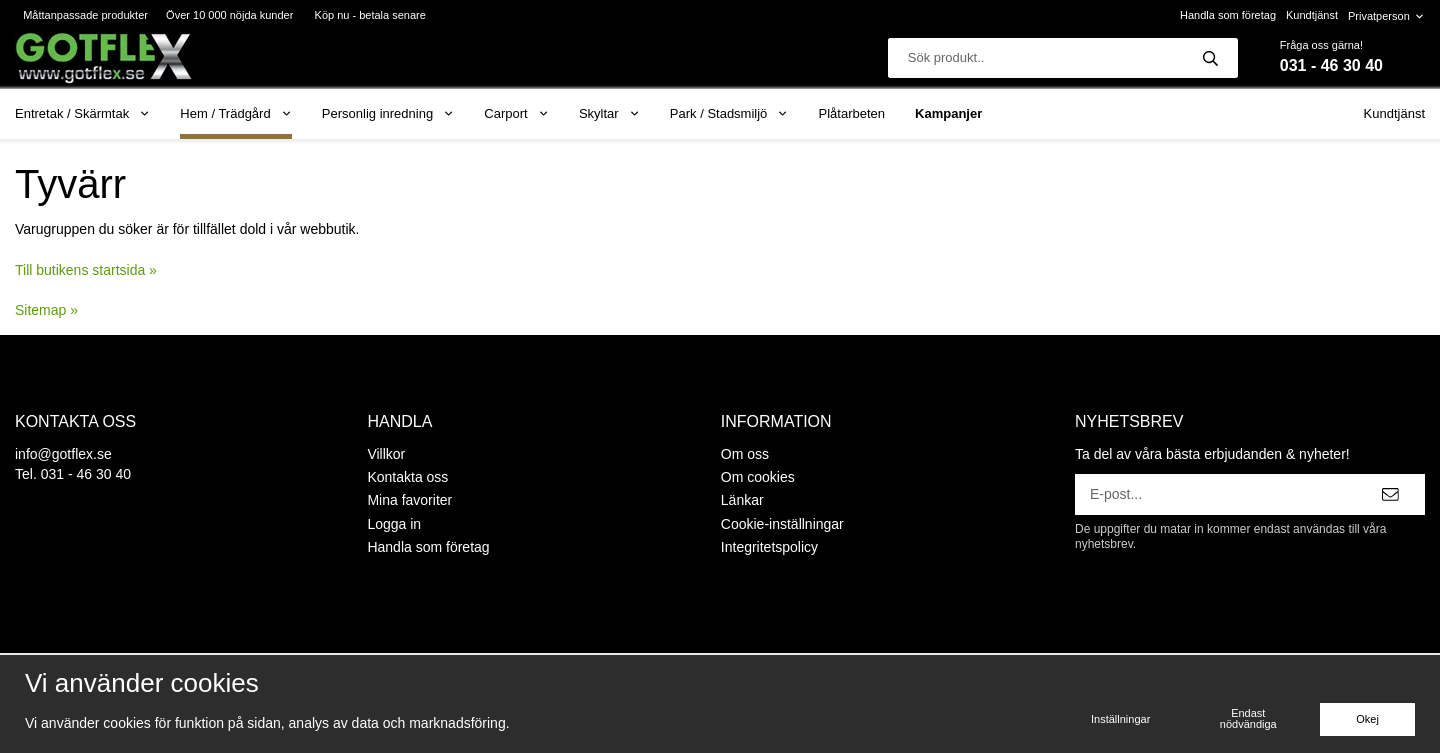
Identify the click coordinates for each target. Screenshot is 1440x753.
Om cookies (758, 477)
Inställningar (1120, 719)
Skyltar (609, 113)
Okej (1367, 719)
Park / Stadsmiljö (729, 113)
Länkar (742, 500)
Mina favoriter (409, 500)
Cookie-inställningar (782, 524)
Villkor (386, 454)
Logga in (394, 524)
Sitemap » (46, 310)
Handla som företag (1228, 15)
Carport (516, 113)
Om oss (745, 454)
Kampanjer (948, 113)
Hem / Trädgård (236, 113)
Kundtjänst (1312, 15)
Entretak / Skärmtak (82, 113)
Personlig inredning (388, 113)
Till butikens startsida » (86, 270)
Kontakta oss (407, 477)
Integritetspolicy (769, 547)
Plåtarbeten (852, 113)
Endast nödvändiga (1248, 718)
